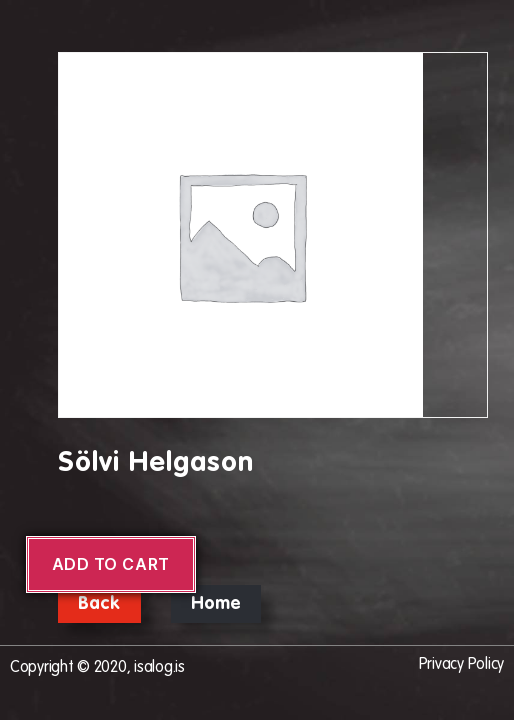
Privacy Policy (461, 665)
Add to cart (111, 564)
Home (216, 604)
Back (99, 604)
